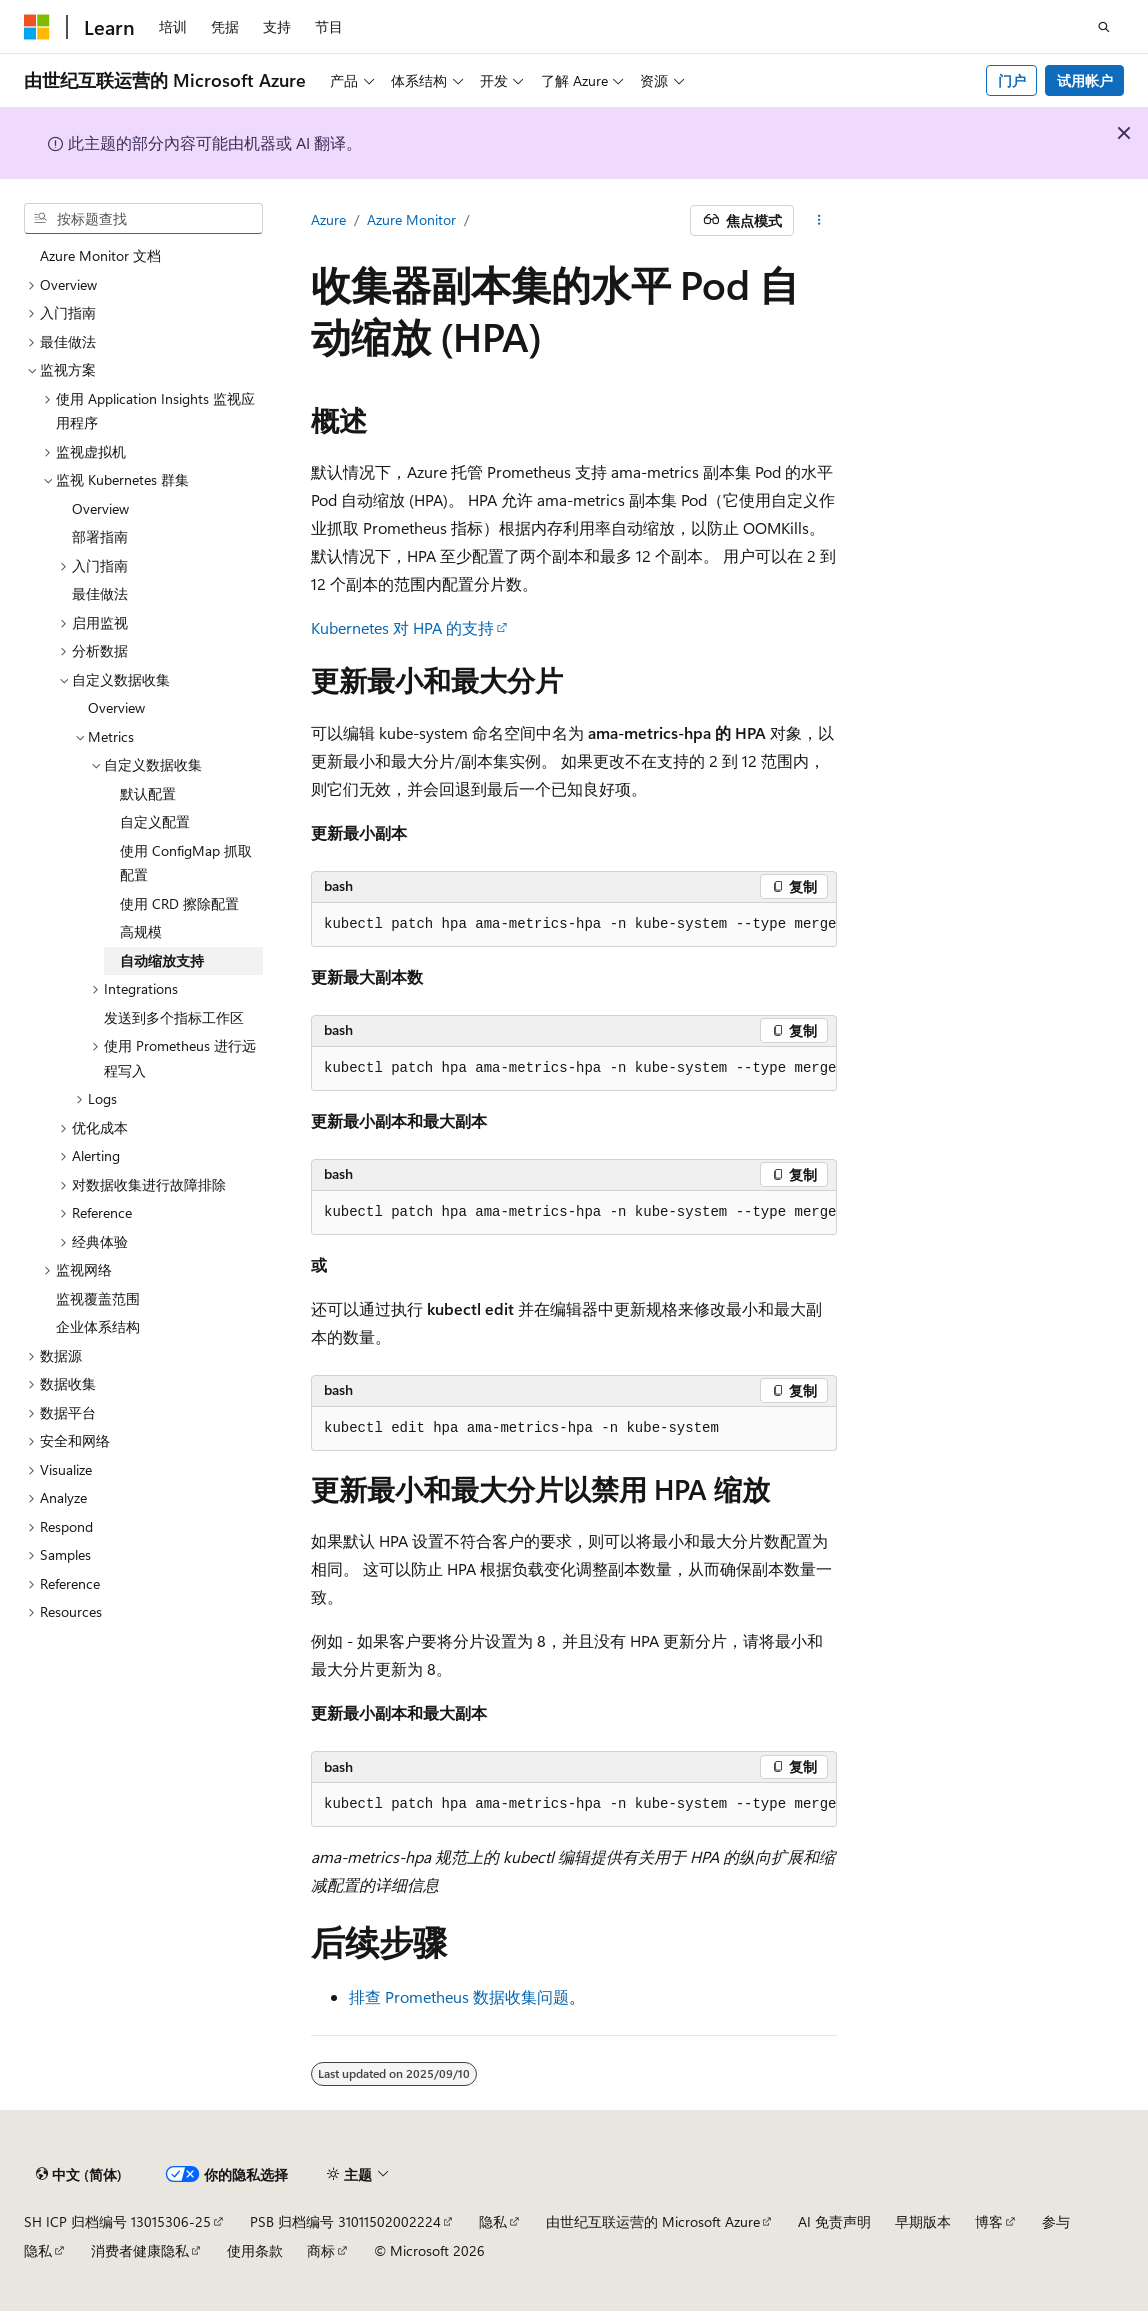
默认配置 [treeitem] (148, 793)
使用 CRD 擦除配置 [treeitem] (179, 903)
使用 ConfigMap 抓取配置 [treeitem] (186, 863)
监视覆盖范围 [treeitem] (98, 1298)
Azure (328, 219)
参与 (1056, 2221)
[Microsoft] (37, 27)
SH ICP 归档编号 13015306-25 (117, 2221)
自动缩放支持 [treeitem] (162, 960)
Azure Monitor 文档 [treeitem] (100, 255)
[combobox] (143, 219)
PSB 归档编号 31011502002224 (345, 2221)
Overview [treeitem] (100, 508)
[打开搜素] (1104, 27)
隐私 (493, 2221)
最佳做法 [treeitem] (100, 593)
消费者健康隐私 (140, 2250)
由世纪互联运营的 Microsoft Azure (653, 2221)
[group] (574, 925)
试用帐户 (1085, 80)
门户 (1012, 80)
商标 (321, 2250)
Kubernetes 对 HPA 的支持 (402, 627)
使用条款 (255, 2250)
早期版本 (923, 2221)
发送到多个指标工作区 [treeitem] (174, 1017)
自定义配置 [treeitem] (155, 821)
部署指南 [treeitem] (100, 536)
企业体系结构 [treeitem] (98, 1326)
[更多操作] (819, 221)
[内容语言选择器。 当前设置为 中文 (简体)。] (79, 2175)
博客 (989, 2221)
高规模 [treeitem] (141, 931)
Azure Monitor (411, 219)
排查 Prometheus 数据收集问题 (459, 1996)
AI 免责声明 (834, 2221)
